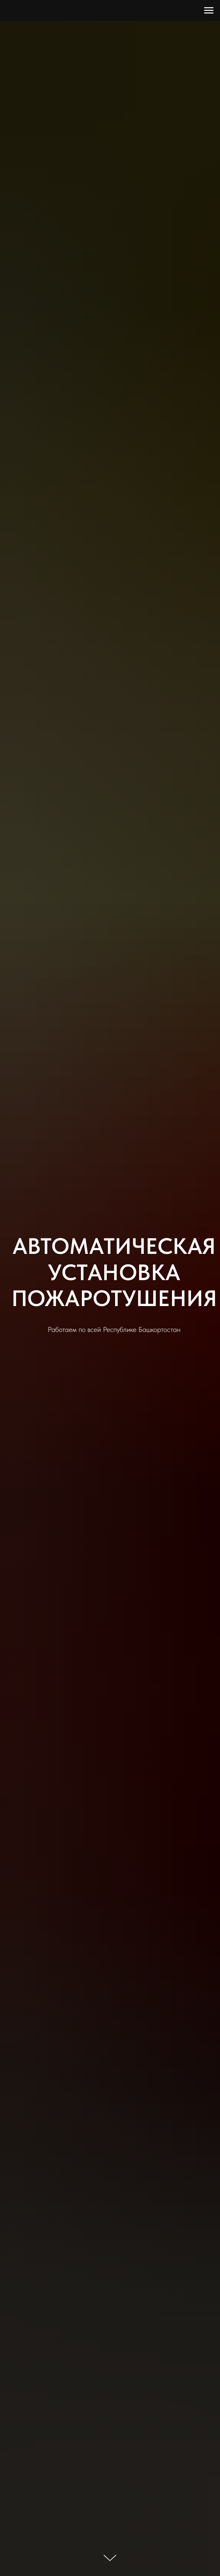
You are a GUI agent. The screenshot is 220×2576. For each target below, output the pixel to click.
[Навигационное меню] (208, 10)
